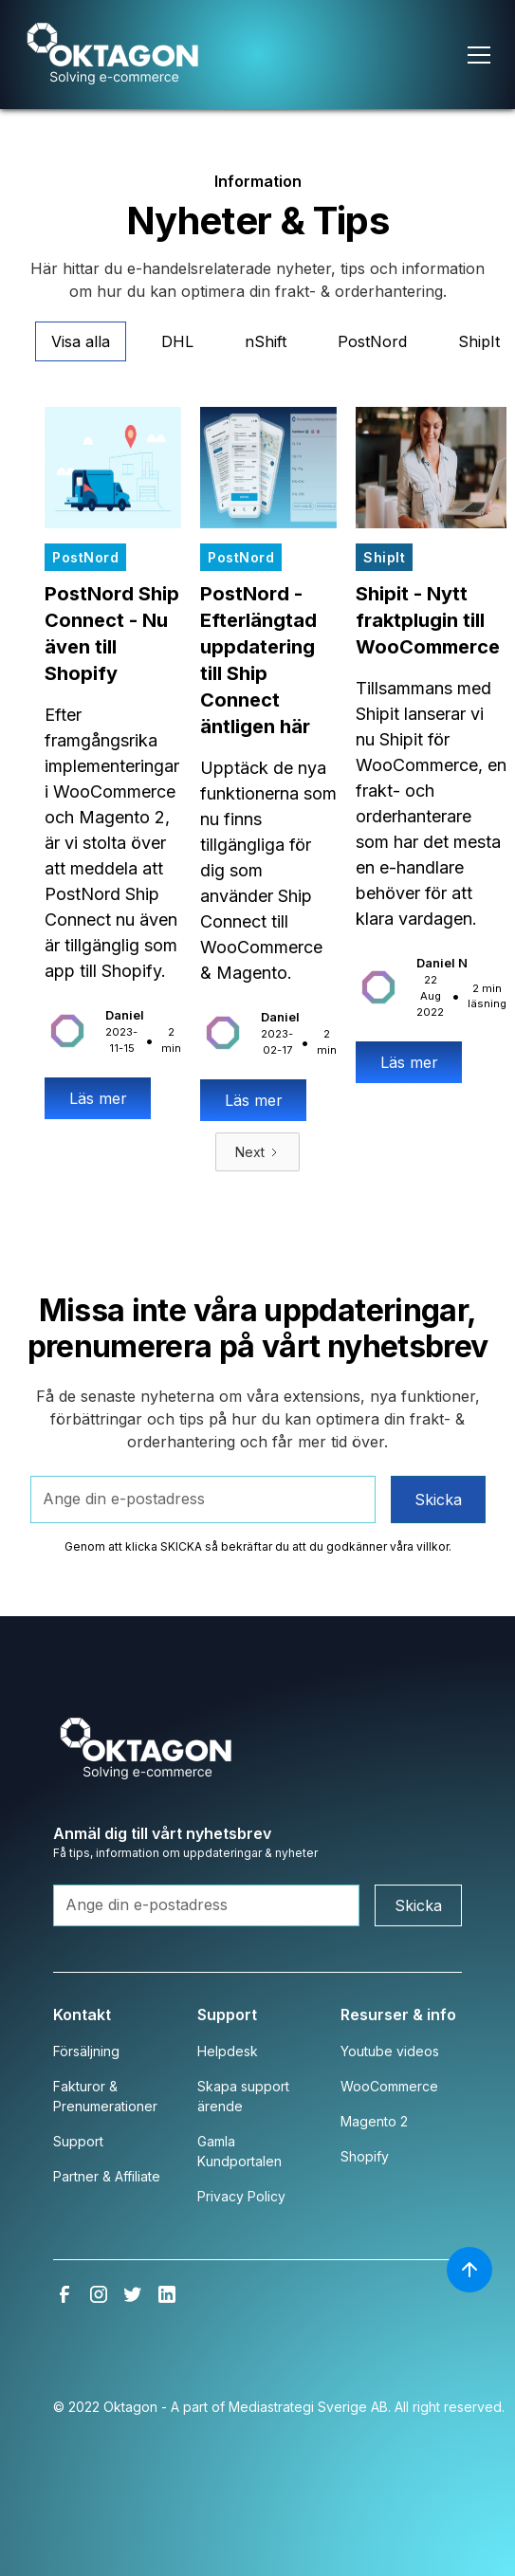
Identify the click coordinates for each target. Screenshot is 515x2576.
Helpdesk (227, 2051)
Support (78, 2141)
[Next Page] (257, 1151)
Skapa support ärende (243, 2096)
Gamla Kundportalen (239, 2151)
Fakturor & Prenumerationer (105, 2096)
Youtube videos (389, 2051)
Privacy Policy (241, 2196)
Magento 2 (374, 2121)
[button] (436, 55)
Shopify (364, 2156)
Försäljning (86, 2051)
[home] (139, 54)
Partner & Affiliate (106, 2176)
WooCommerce (389, 2086)
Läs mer (98, 1098)
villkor (432, 1546)
